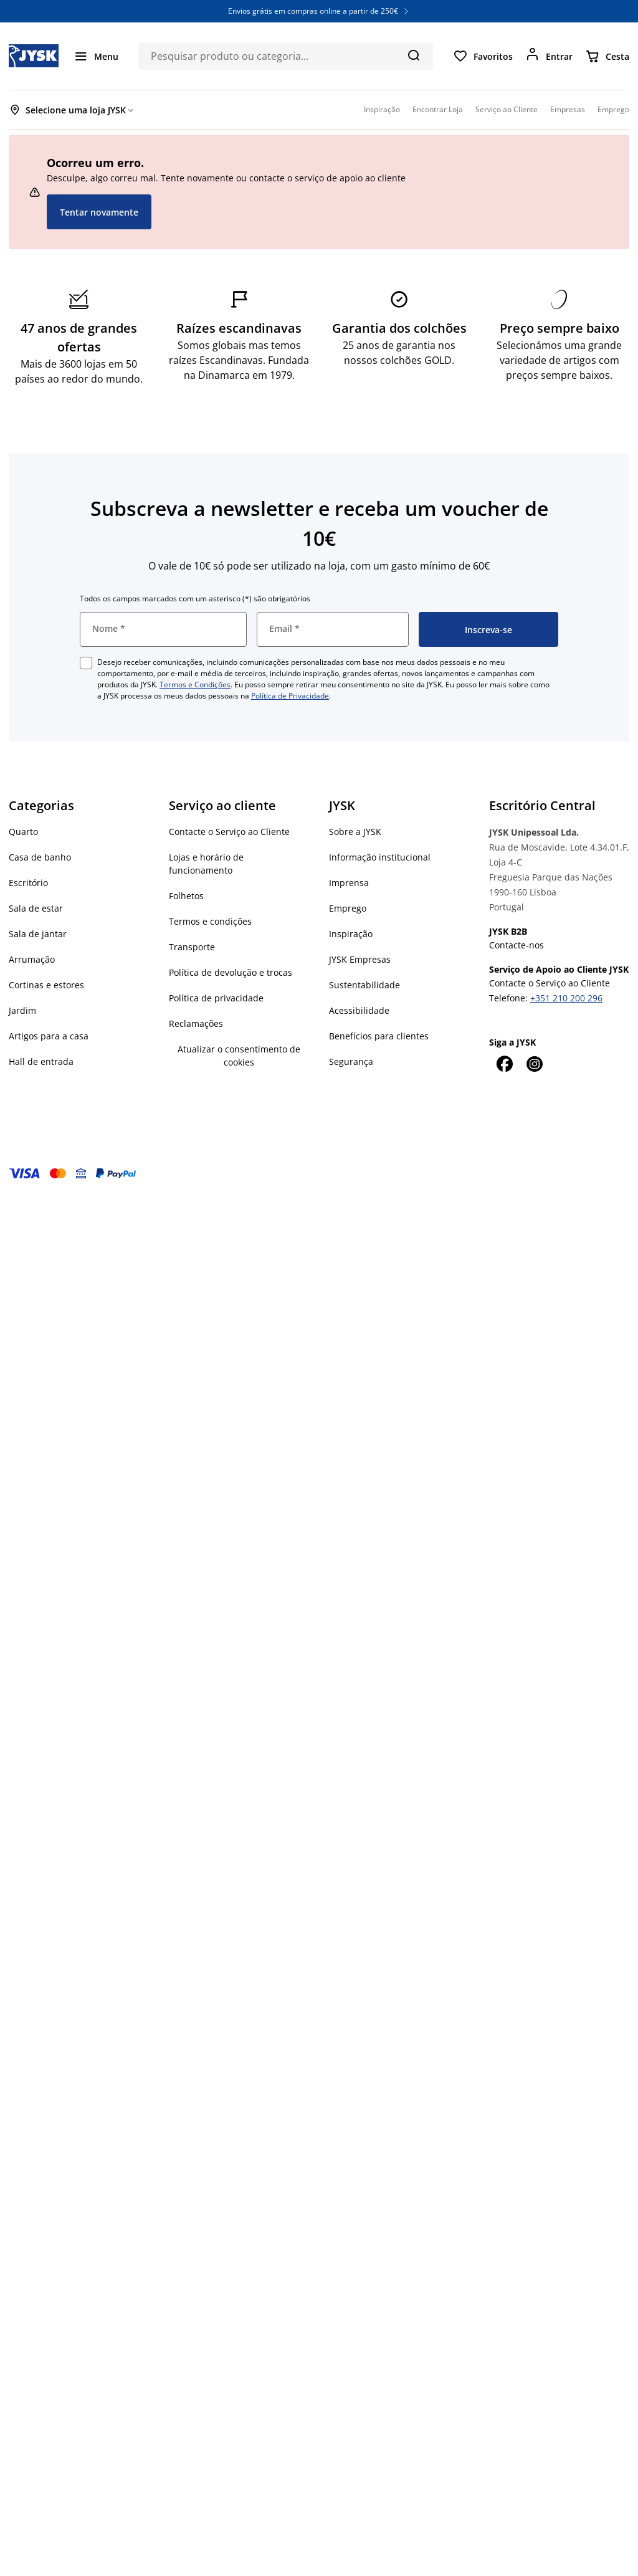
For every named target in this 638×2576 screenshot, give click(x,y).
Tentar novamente (99, 212)
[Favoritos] (483, 56)
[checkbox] (86, 663)
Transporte (192, 947)
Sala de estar (36, 908)
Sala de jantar (38, 934)
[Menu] (96, 56)
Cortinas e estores (46, 985)
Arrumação (32, 959)
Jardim (22, 1010)
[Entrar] (549, 56)
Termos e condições (210, 921)
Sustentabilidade (364, 985)
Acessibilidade (359, 1010)
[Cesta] (607, 56)
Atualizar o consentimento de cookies (239, 1055)
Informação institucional (380, 857)
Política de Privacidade (290, 695)
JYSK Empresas (360, 959)
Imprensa (349, 883)
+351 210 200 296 (566, 998)
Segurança (351, 1061)
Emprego (347, 908)
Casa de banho (40, 857)
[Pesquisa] (413, 54)
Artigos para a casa (48, 1036)
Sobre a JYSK (355, 831)
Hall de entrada (41, 1061)
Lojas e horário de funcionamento (206, 863)
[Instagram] (534, 1064)
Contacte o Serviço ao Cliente (229, 831)
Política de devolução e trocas (230, 972)
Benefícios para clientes (379, 1036)
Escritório (28, 883)
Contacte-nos (516, 945)
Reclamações (196, 1023)
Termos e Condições (195, 684)
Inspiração (351, 934)
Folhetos (186, 896)
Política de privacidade (216, 998)
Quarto (23, 831)
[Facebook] (504, 1064)
